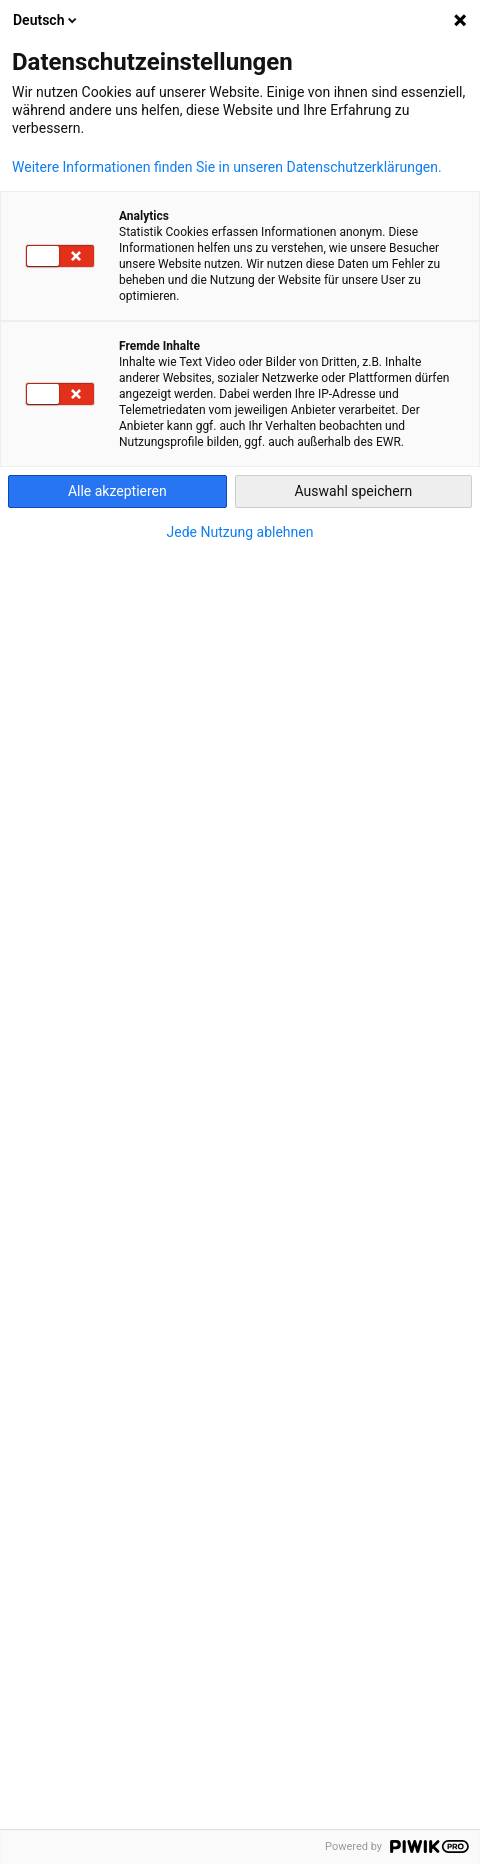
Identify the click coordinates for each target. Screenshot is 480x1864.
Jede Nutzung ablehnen (240, 532)
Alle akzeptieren (117, 491)
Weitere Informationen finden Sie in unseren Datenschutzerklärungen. (227, 167)
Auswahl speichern (354, 491)
